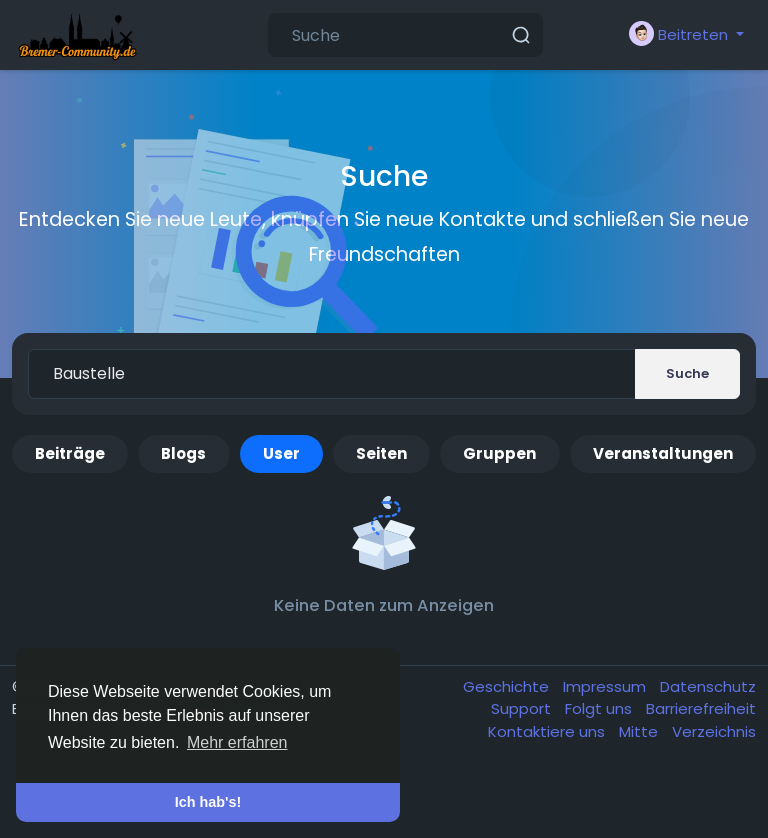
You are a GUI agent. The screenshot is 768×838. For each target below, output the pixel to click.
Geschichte (508, 686)
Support (523, 708)
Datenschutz (708, 686)
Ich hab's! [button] (208, 802)
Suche (687, 373)
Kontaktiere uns (548, 731)
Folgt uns (600, 708)
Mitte (640, 731)
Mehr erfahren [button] (237, 742)
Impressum (606, 686)
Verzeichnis (714, 731)
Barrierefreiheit (701, 708)
